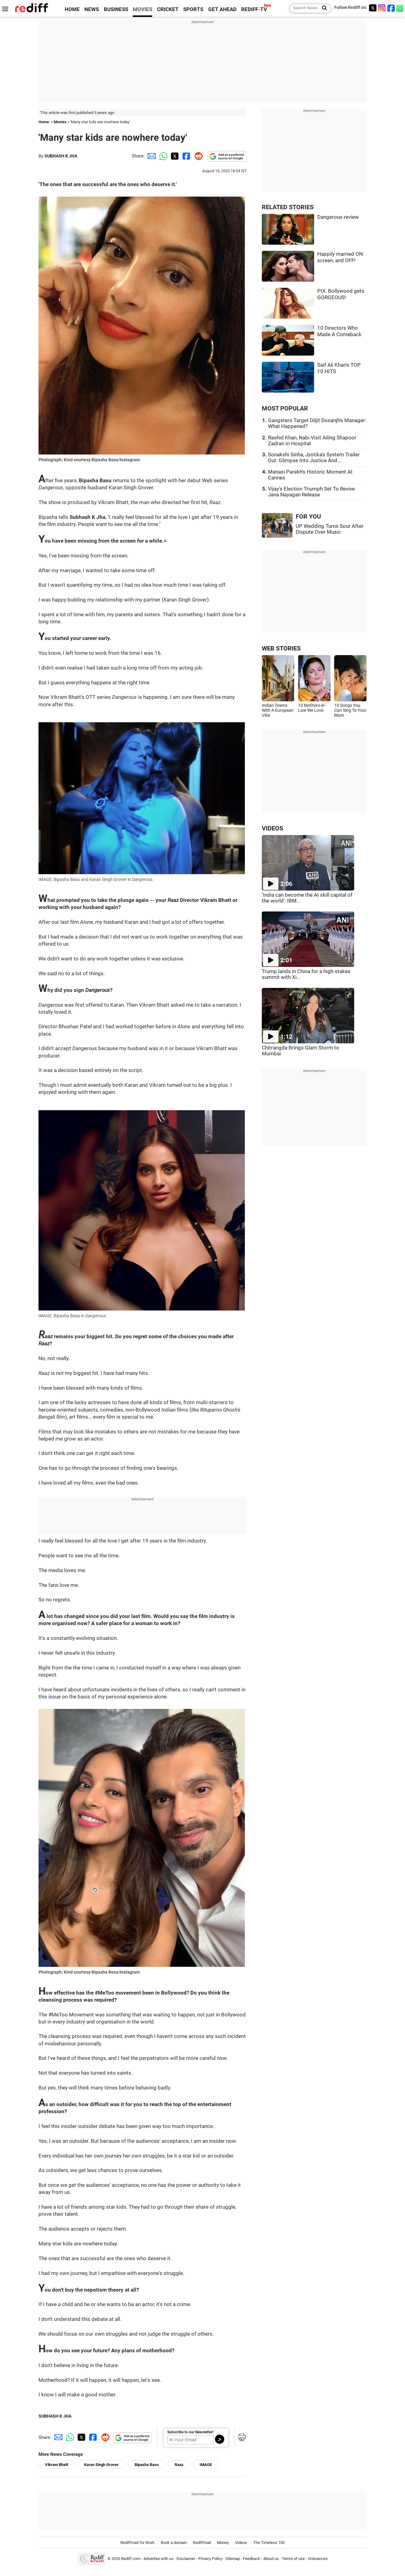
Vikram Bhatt (56, 2464)
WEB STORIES (281, 648)
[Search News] (322, 8)
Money (223, 2542)
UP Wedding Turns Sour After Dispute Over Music (329, 529)
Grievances (318, 2559)
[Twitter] (372, 8)
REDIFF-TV (254, 9)
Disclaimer (185, 2559)
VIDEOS (272, 828)
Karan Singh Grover (101, 2464)
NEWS (91, 9)
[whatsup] (400, 8)
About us (271, 2559)
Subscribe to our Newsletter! (190, 2432)
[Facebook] (391, 8)
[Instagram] (382, 8)
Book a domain (174, 2542)
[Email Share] (150, 156)
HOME (72, 9)
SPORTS (193, 9)
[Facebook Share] (186, 156)
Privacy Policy (210, 2559)
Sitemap (232, 2559)
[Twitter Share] (174, 156)
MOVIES (142, 9)
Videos (241, 2542)
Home (43, 122)
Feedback (251, 2559)
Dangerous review (338, 217)
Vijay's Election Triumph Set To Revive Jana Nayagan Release (311, 492)
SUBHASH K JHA (60, 155)
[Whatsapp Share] (162, 156)
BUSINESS (116, 9)
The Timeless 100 (269, 2542)
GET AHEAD (222, 9)
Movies (60, 122)
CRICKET (168, 9)
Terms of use (293, 2559)
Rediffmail (202, 2542)
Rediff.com (130, 2559)
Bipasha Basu (147, 2464)
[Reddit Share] (197, 156)
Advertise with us (158, 2559)
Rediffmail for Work (137, 2542)
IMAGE (206, 2464)
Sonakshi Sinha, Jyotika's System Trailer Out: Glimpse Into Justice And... (314, 457)
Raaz (179, 2464)
